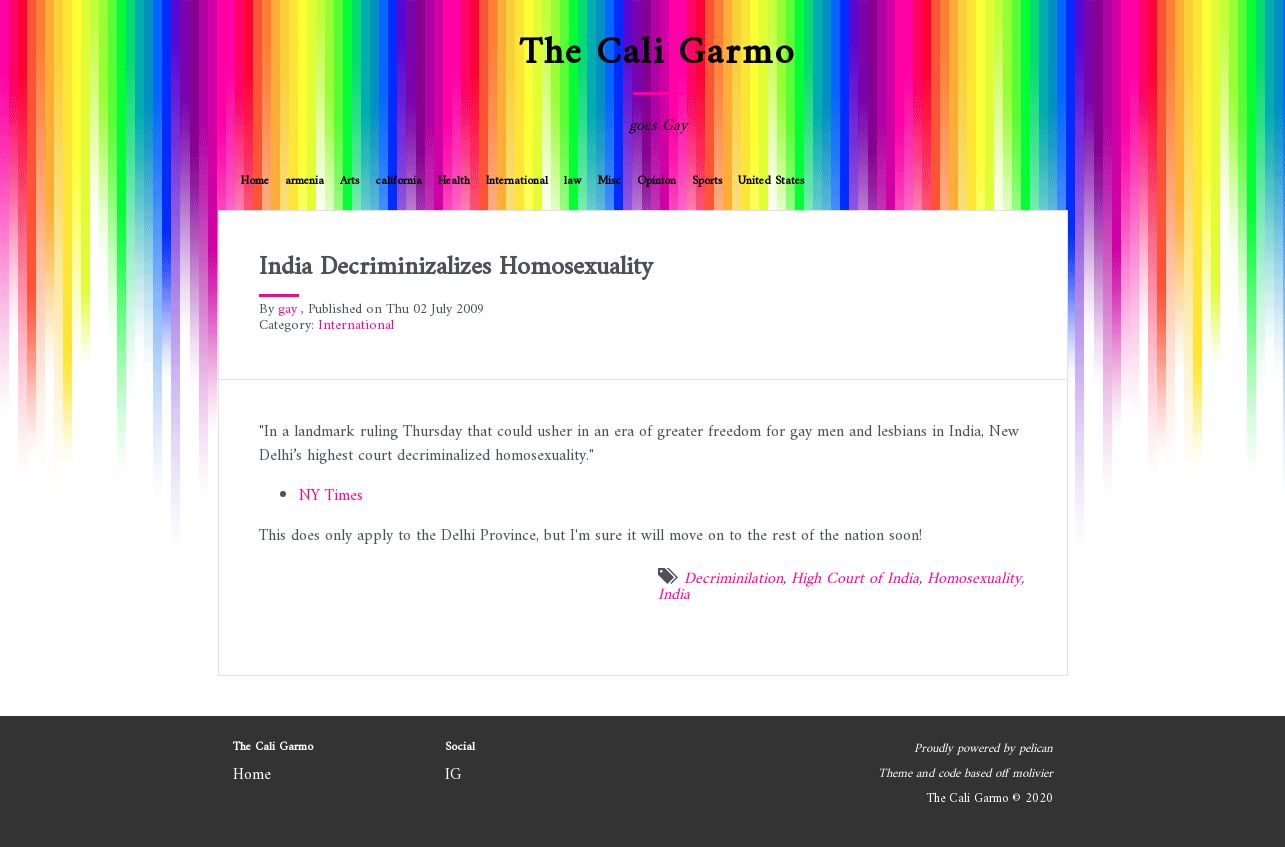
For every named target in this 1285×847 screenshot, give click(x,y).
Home (255, 181)
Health (454, 181)
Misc (609, 181)
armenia (304, 181)
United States (771, 181)
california (398, 181)
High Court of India (855, 579)
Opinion (656, 181)
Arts (349, 181)
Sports (707, 181)
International (517, 181)
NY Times (331, 496)
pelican (1036, 749)
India (674, 595)
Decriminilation (733, 579)
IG (453, 775)
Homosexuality (974, 579)
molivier (1032, 774)
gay (287, 309)
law (572, 181)
